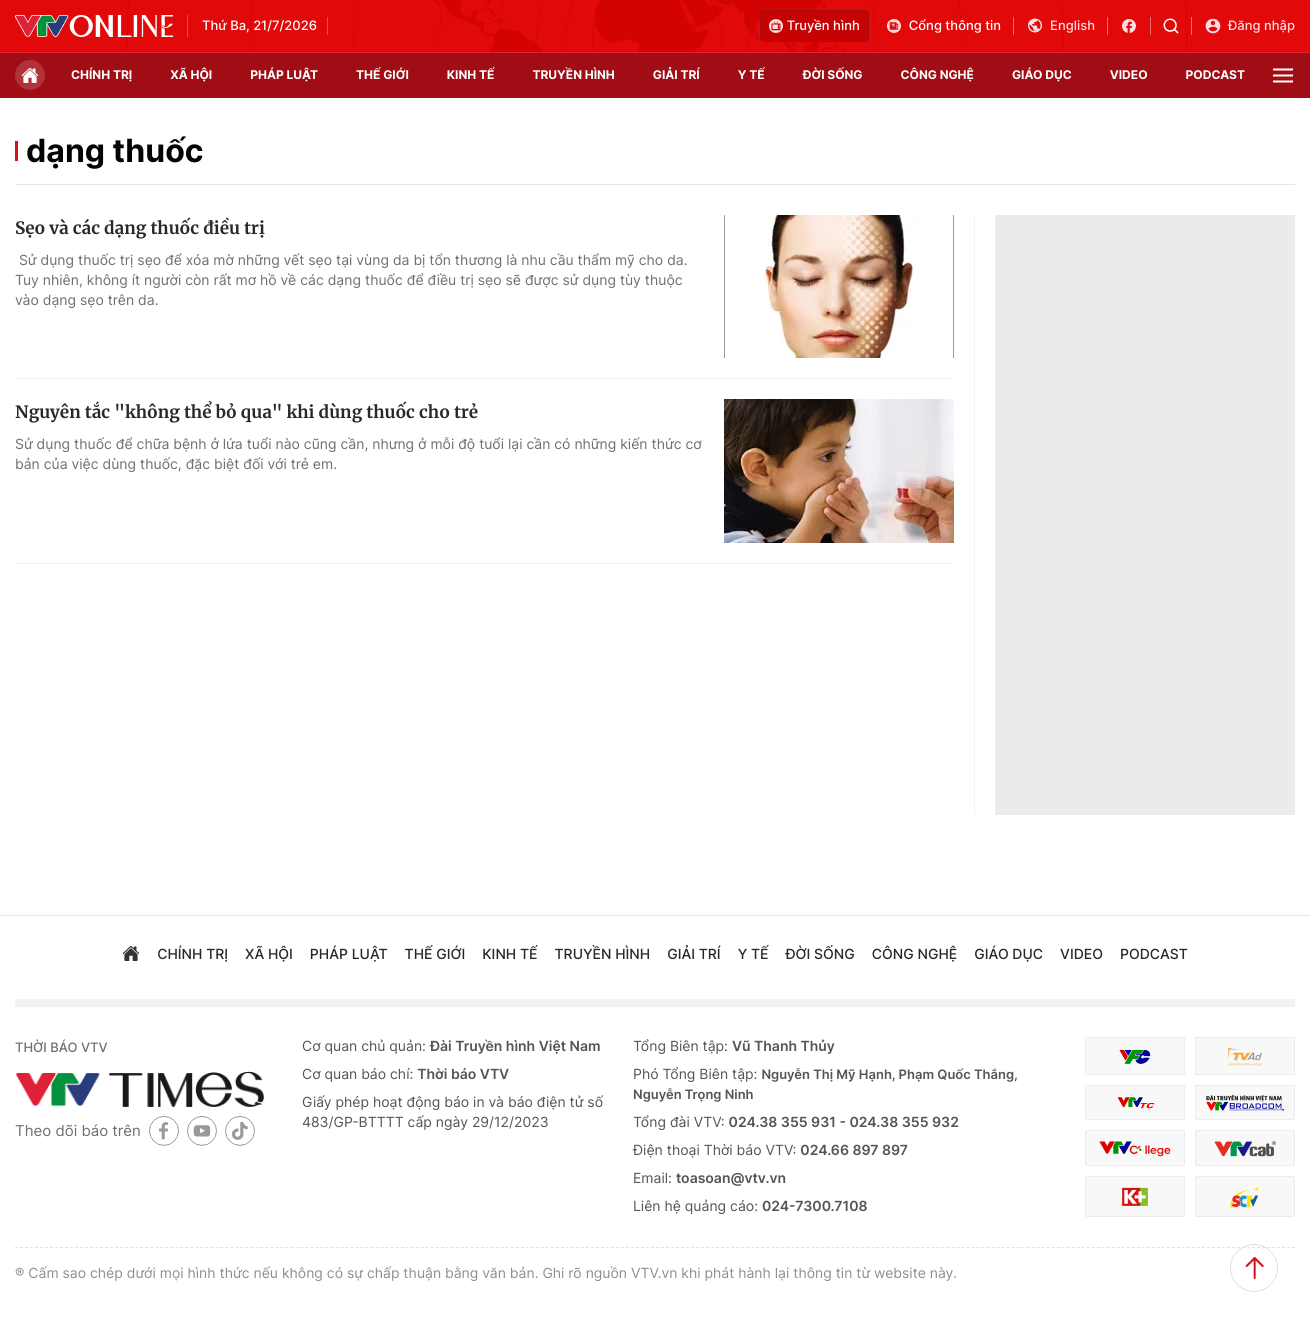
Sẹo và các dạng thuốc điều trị (140, 228)
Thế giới (382, 74)
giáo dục (1042, 74)
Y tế (751, 74)
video (1129, 74)
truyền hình (573, 74)
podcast (1215, 74)
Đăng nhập (1249, 26)
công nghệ (937, 74)
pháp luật (284, 74)
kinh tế (471, 74)
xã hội (191, 74)
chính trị (101, 74)
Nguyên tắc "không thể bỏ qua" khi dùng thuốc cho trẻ (246, 412)
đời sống (833, 74)
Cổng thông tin (943, 26)
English (1060, 26)
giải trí (676, 74)
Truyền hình (814, 26)
